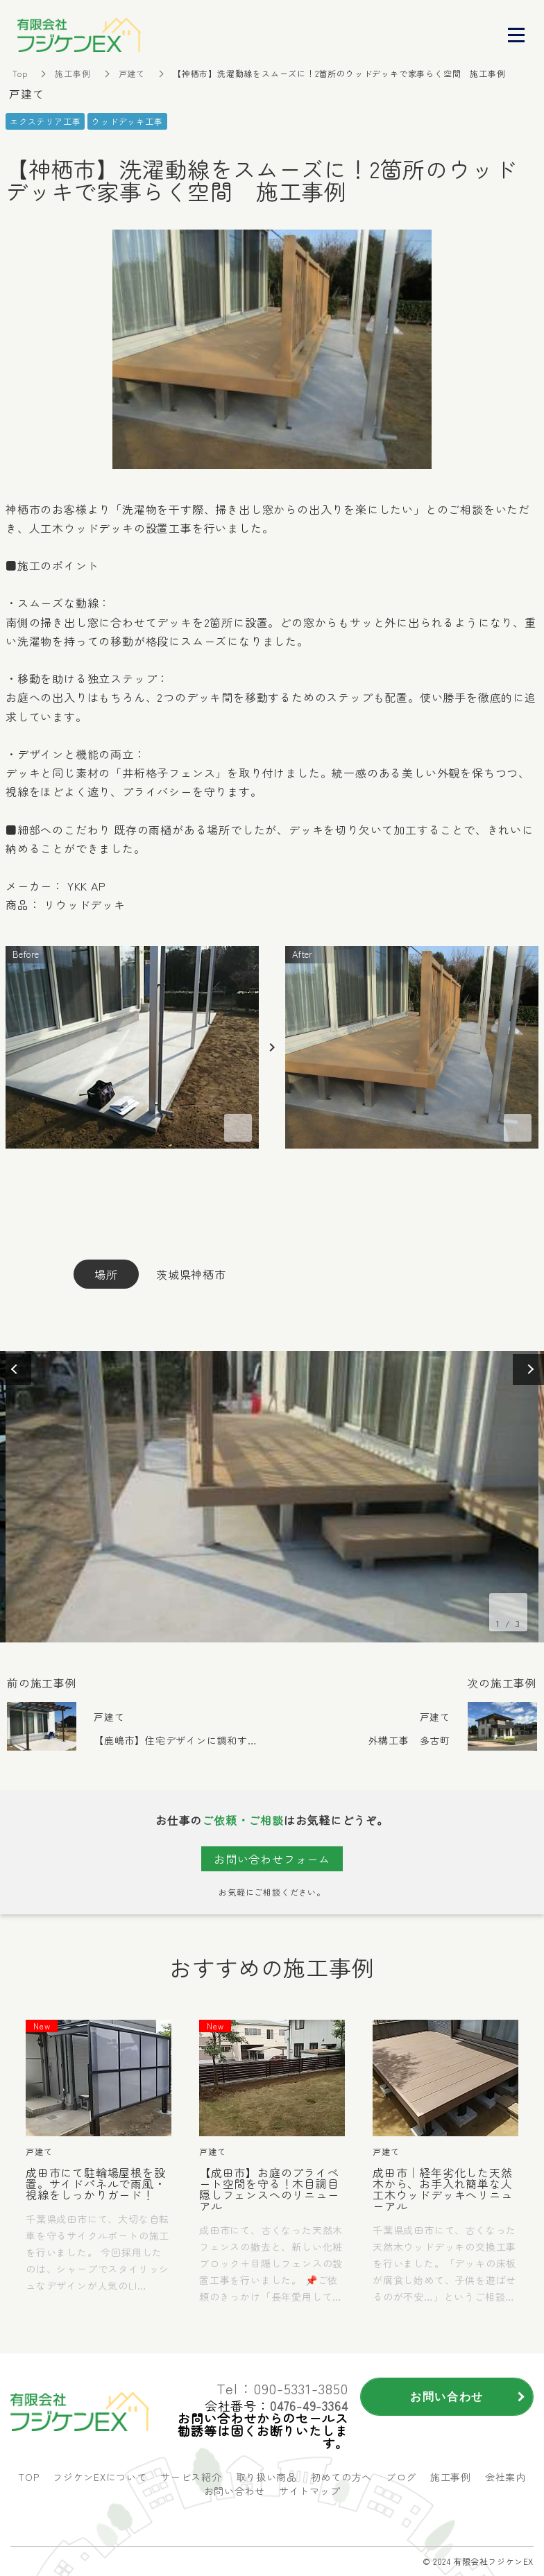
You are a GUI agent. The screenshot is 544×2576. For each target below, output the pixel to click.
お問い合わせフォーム (272, 1859)
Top (19, 73)
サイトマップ (309, 2491)
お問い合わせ (234, 2491)
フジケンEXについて (99, 2477)
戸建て (132, 73)
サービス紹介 (190, 2477)
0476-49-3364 (309, 2405)
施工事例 (72, 73)
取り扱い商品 (266, 2477)
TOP (28, 2477)
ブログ (401, 2477)
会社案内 (505, 2477)
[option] (272, 1496)
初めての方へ (341, 2477)
